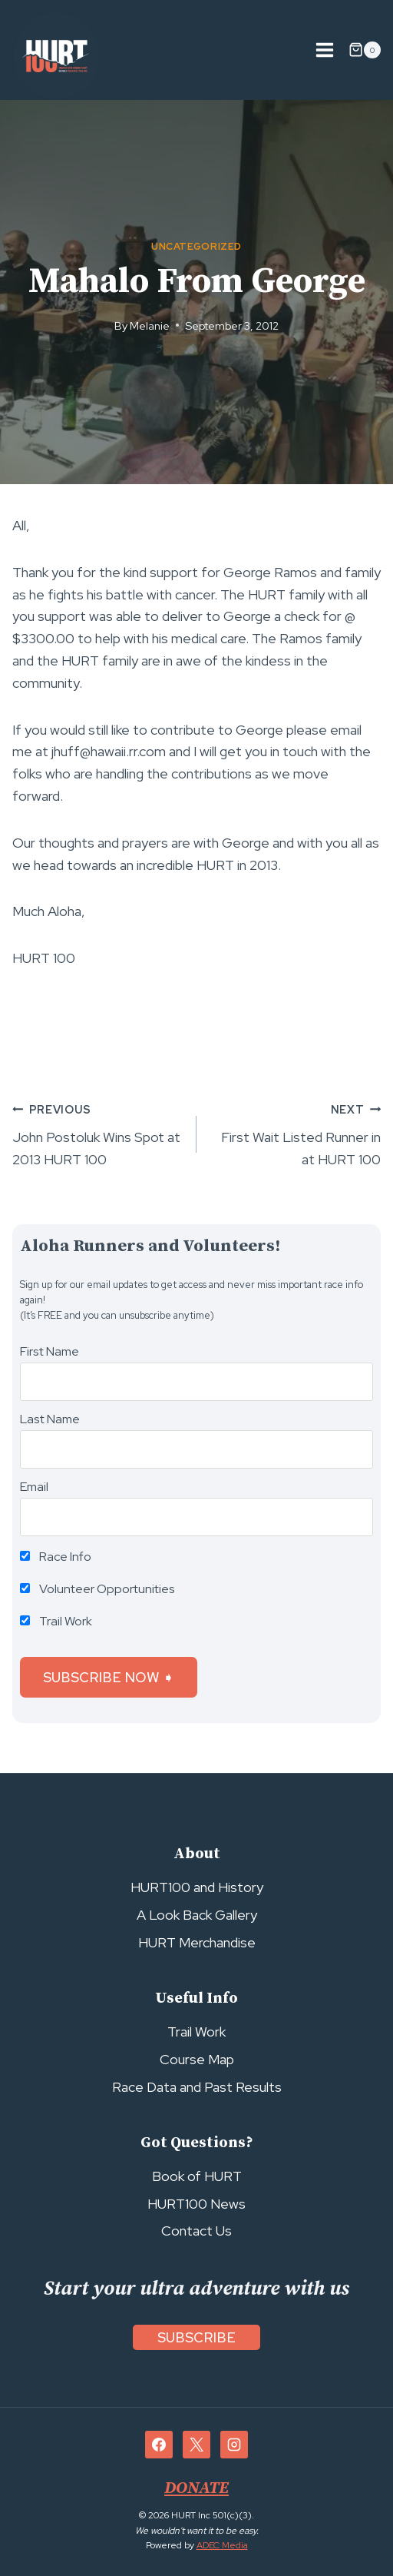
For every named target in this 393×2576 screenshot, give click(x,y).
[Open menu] (324, 49)
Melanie (150, 325)
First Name (49, 1351)
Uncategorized (196, 246)
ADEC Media (222, 2545)
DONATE (196, 2488)
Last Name (50, 1419)
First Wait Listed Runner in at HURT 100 (295, 1133)
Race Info (55, 1557)
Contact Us (196, 2230)
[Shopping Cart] (364, 49)
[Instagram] (234, 2444)
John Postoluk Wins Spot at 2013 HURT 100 (97, 1133)
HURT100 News (196, 2204)
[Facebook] (159, 2444)
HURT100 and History (196, 1887)
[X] (196, 2444)
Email (34, 1487)
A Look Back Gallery (197, 1915)
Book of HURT (197, 2176)
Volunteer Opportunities (97, 1589)
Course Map (197, 2059)
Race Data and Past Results (197, 2087)
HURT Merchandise (197, 1942)
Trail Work (56, 1621)
